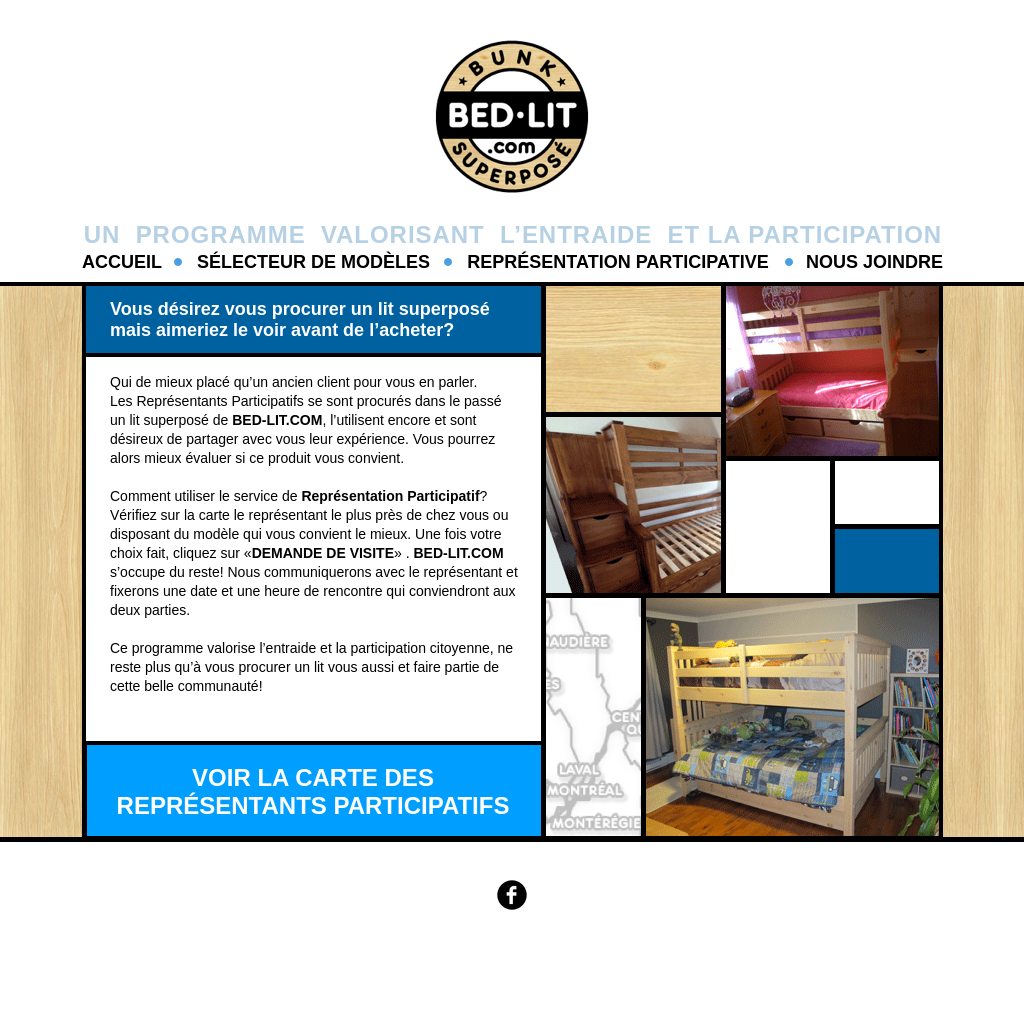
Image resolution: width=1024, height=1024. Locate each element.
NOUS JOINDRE (874, 262)
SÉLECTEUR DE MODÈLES (313, 262)
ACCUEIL (122, 262)
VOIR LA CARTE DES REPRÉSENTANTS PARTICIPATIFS (313, 791)
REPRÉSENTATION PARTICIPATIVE (617, 262)
